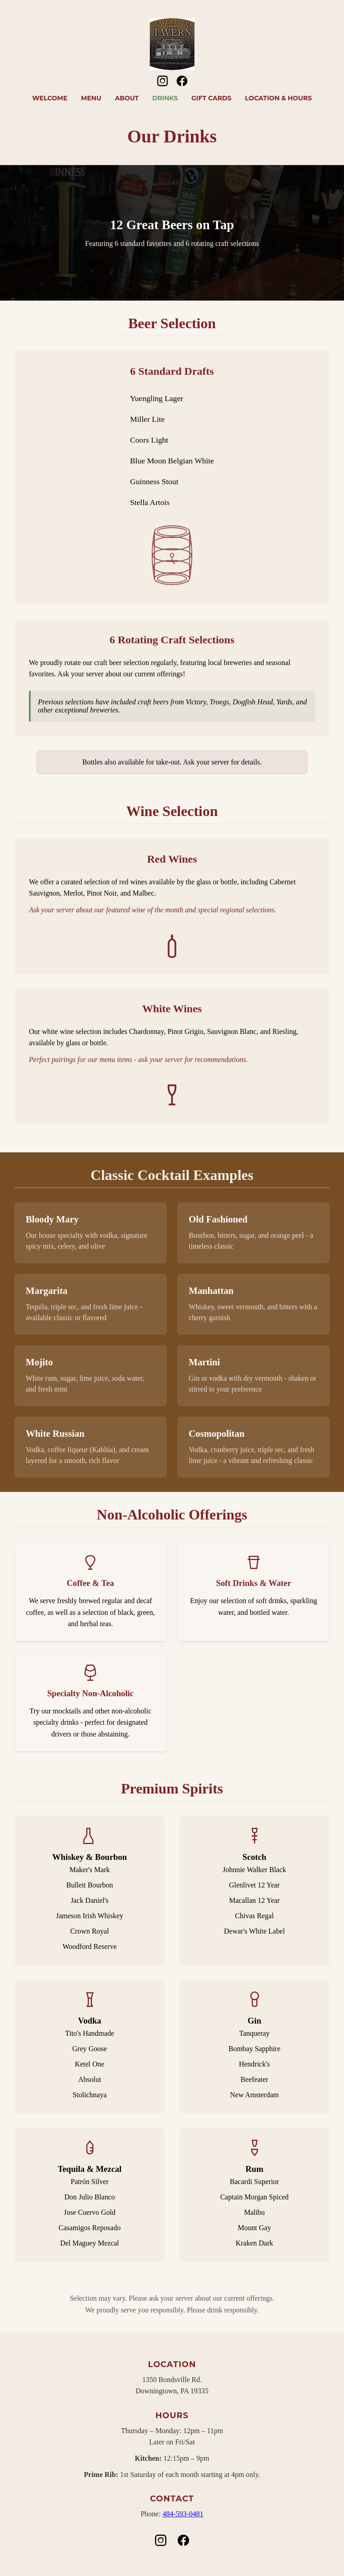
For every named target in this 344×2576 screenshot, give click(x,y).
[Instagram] (162, 85)
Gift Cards (211, 98)
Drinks (165, 98)
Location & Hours (278, 98)
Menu (91, 98)
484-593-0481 (183, 2514)
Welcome (49, 98)
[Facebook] (182, 85)
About (127, 98)
